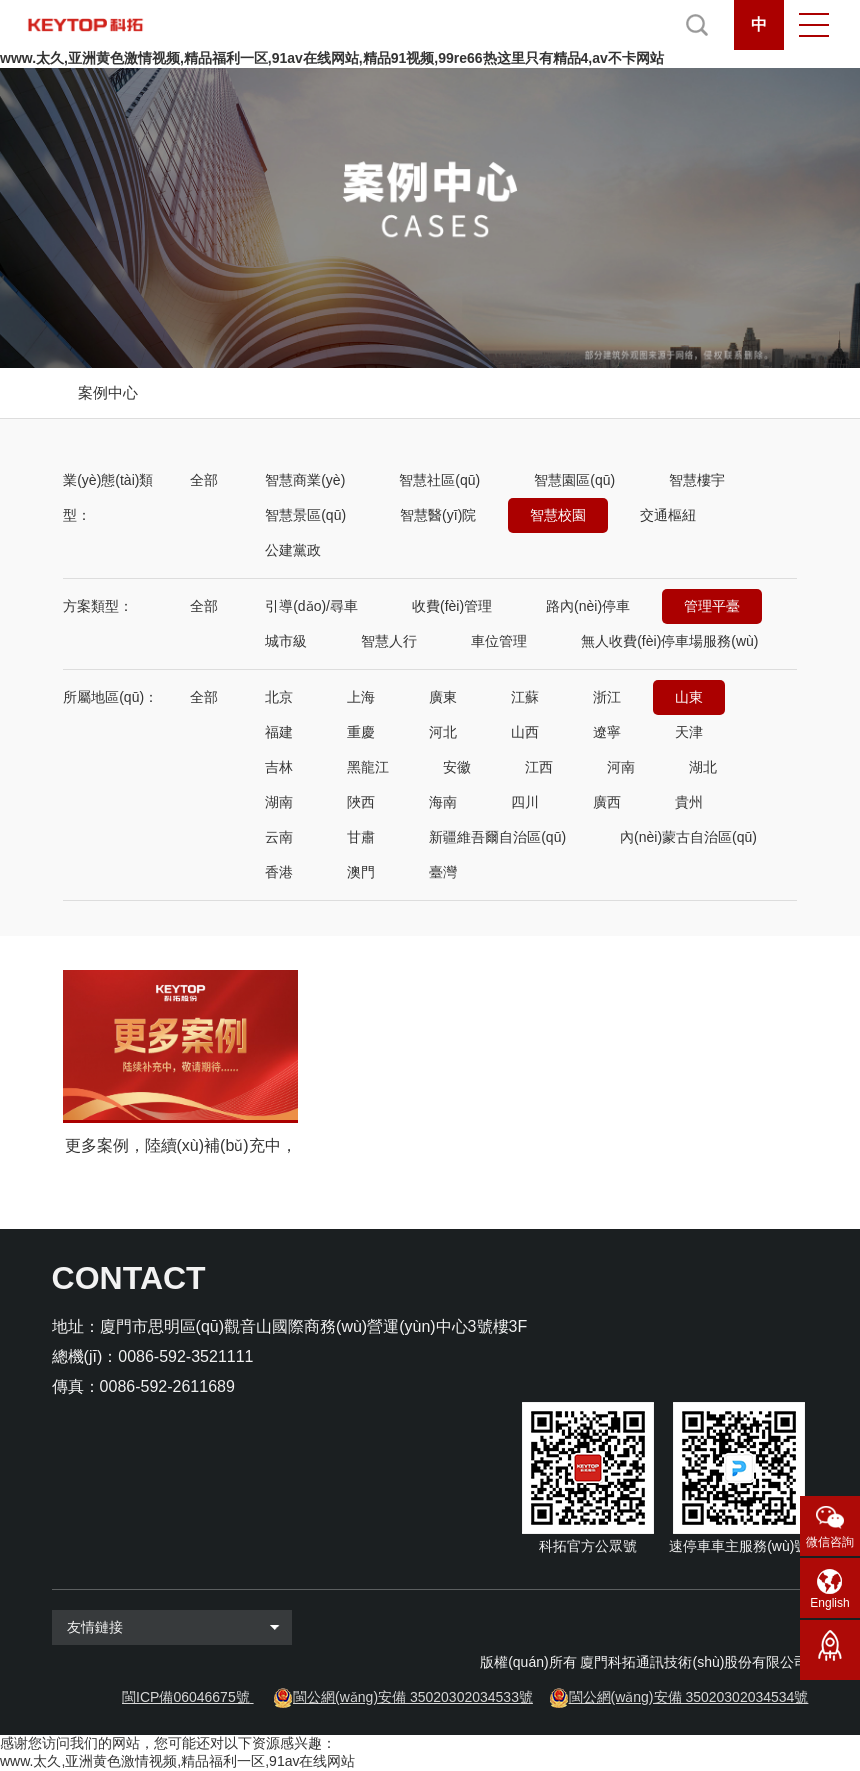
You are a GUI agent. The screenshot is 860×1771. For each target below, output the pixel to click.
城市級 (286, 641)
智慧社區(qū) (439, 480)
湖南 (279, 802)
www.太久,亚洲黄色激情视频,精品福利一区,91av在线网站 (177, 1761)
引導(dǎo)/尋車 (311, 606)
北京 (279, 697)
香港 (279, 872)
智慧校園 (558, 515)
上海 (361, 697)
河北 (443, 732)
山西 (525, 732)
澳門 (361, 872)
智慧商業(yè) (305, 480)
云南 (279, 837)
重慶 (361, 732)
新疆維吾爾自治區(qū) (497, 837)
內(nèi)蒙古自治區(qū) (688, 837)
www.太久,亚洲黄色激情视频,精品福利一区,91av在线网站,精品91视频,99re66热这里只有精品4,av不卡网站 (332, 58)
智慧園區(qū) (574, 480)
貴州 (689, 802)
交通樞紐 (668, 515)
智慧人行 (389, 641)
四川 (525, 802)
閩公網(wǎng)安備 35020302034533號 (413, 1697)
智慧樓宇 (697, 480)
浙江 (607, 697)
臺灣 (443, 872)
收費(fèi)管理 (452, 606)
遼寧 (607, 732)
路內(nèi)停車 (588, 606)
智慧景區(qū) (305, 515)
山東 (689, 697)
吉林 (279, 767)
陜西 (361, 802)
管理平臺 (712, 606)
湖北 (703, 767)
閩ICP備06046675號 (186, 1697)
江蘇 (525, 697)
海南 (443, 802)
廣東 (443, 697)
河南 (621, 767)
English (829, 1603)
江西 (539, 767)
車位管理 (499, 641)
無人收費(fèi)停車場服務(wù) (669, 641)
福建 (279, 732)
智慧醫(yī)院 (438, 515)
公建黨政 (293, 550)
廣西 (607, 802)
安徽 (457, 767)
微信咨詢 (830, 1542)
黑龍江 (368, 767)
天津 (689, 732)
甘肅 (361, 837)
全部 (204, 480)
